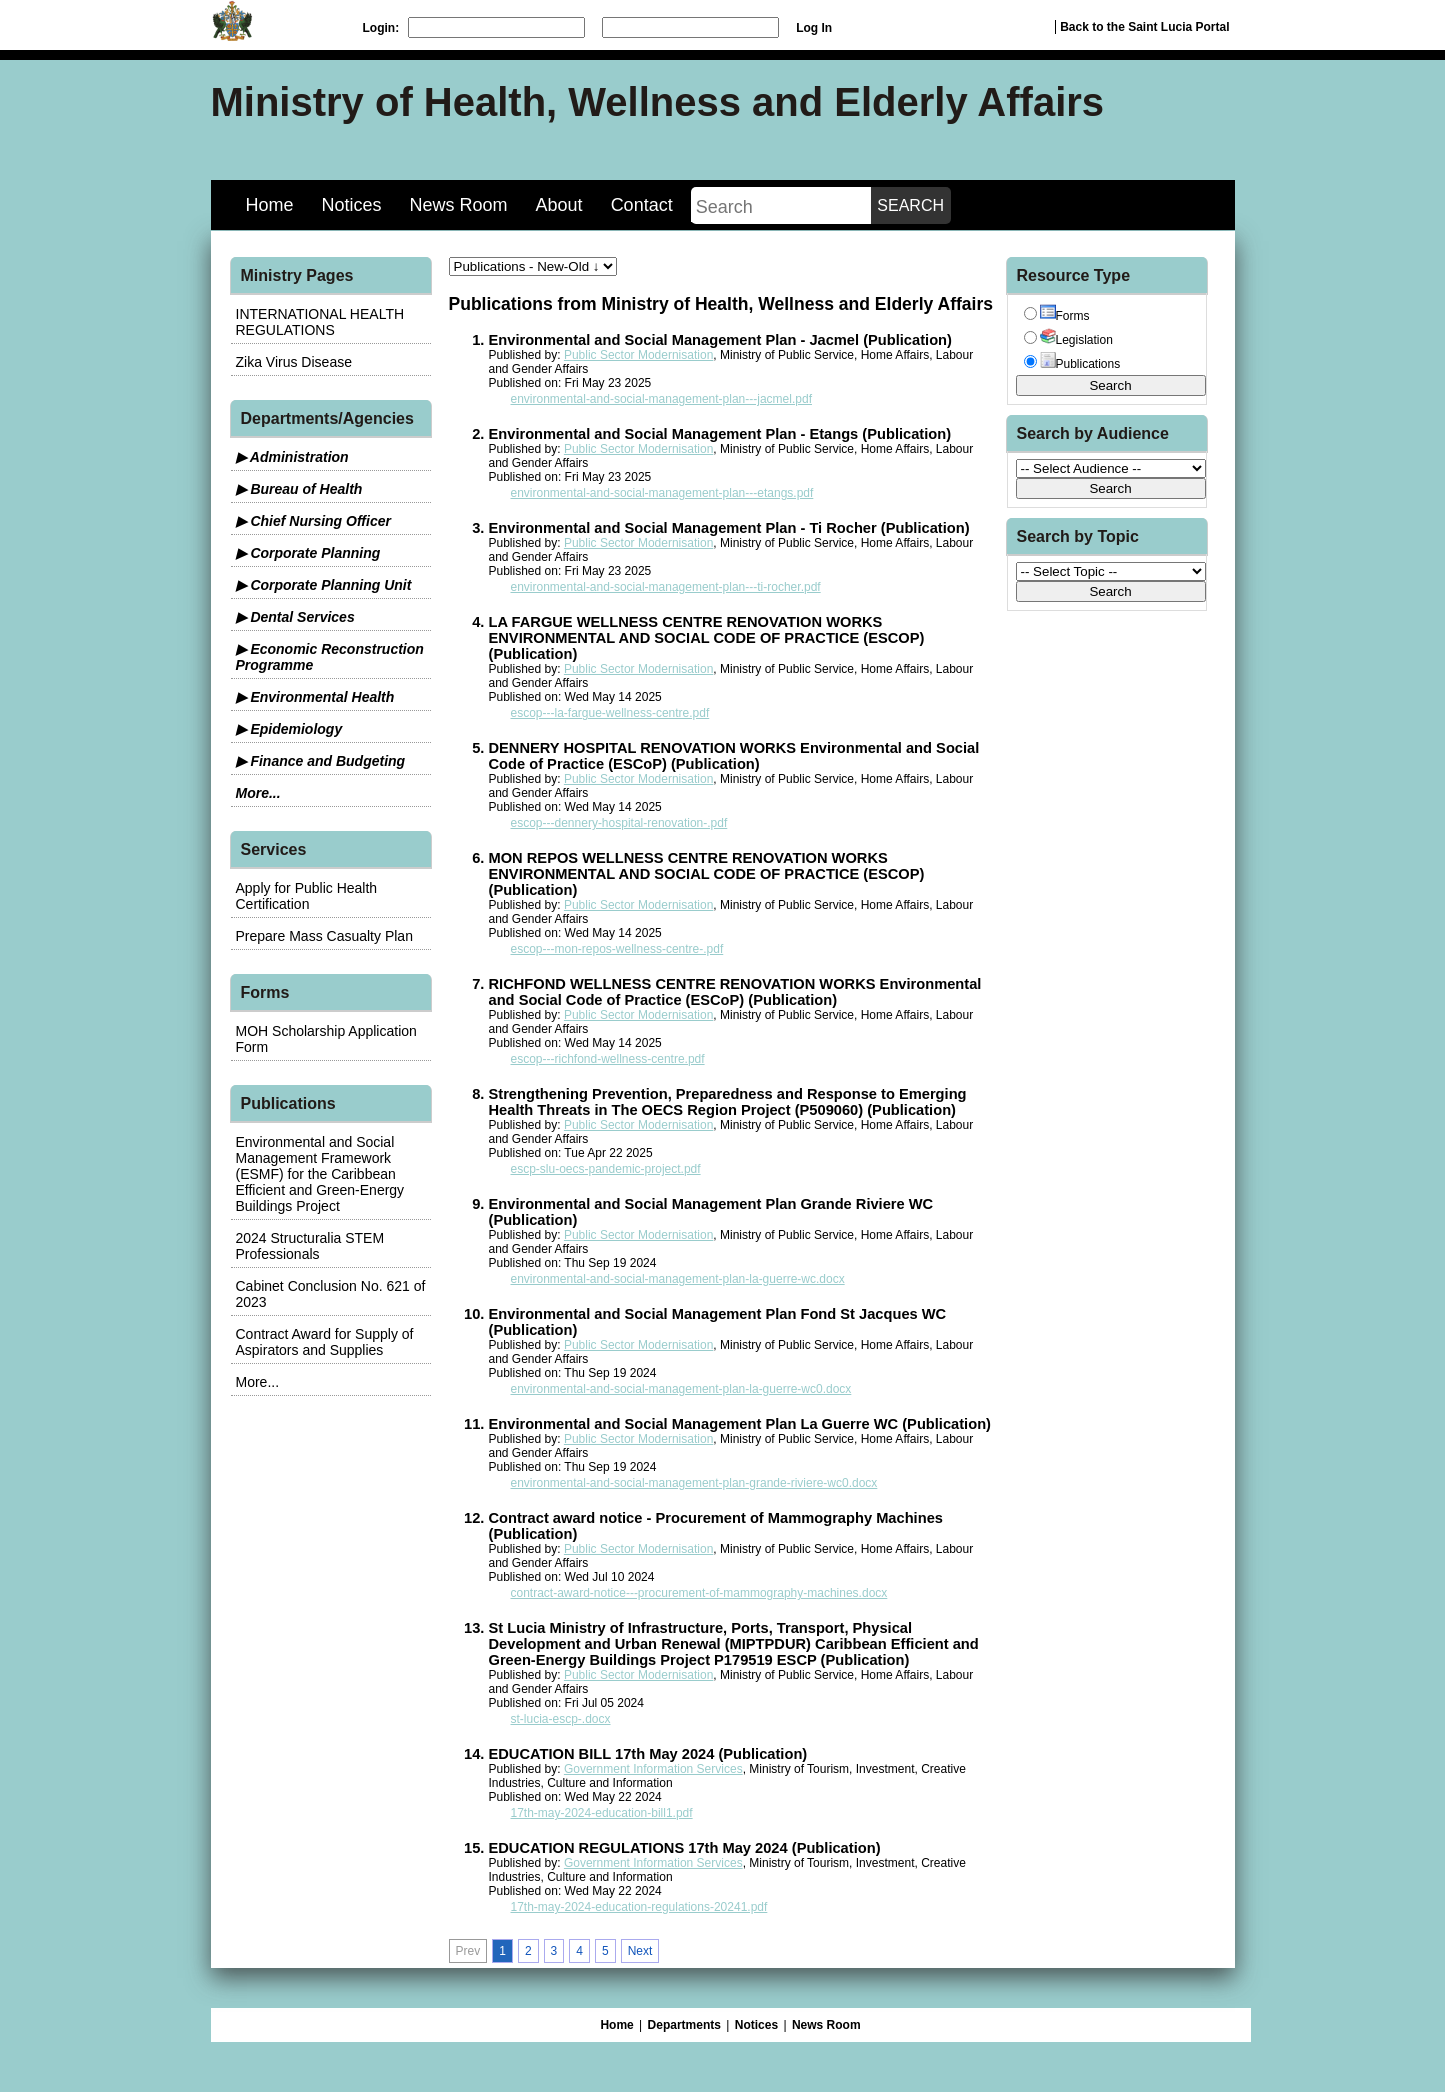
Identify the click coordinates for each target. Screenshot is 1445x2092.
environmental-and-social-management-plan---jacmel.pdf (661, 399)
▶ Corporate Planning (308, 553)
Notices (352, 205)
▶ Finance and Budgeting (321, 761)
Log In (814, 28)
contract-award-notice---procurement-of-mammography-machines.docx (699, 1593)
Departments (684, 2025)
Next (640, 1951)
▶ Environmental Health (315, 697)
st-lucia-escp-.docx (561, 1719)
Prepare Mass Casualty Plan (324, 936)
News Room (459, 205)
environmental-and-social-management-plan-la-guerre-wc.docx (678, 1279)
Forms (1065, 316)
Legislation (1076, 340)
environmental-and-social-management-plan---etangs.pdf (662, 493)
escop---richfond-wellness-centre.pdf (608, 1059)
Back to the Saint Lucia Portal (1144, 27)
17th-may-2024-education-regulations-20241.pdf (639, 1907)
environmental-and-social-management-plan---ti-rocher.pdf (666, 587)
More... (258, 793)
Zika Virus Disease (294, 362)
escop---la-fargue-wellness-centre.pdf (610, 713)
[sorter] (533, 266)
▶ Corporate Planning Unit (324, 585)
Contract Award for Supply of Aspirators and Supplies (325, 1342)
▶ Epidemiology (289, 729)
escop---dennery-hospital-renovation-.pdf (619, 823)
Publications (1080, 364)
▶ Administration (292, 457)
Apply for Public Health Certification (307, 896)
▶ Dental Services (295, 617)
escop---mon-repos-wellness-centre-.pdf (617, 949)
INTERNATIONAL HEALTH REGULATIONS (320, 322)
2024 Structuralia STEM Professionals (310, 1246)
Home (270, 205)
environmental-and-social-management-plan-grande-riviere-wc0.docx (694, 1483)
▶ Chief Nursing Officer (313, 521)
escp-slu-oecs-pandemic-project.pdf (606, 1169)
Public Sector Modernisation (638, 355)
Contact (642, 205)
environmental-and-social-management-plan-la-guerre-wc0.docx (681, 1389)
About (559, 205)
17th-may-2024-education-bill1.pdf (602, 1813)
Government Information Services (653, 1769)
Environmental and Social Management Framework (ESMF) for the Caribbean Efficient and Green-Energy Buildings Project (320, 1174)
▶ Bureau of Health (299, 489)
